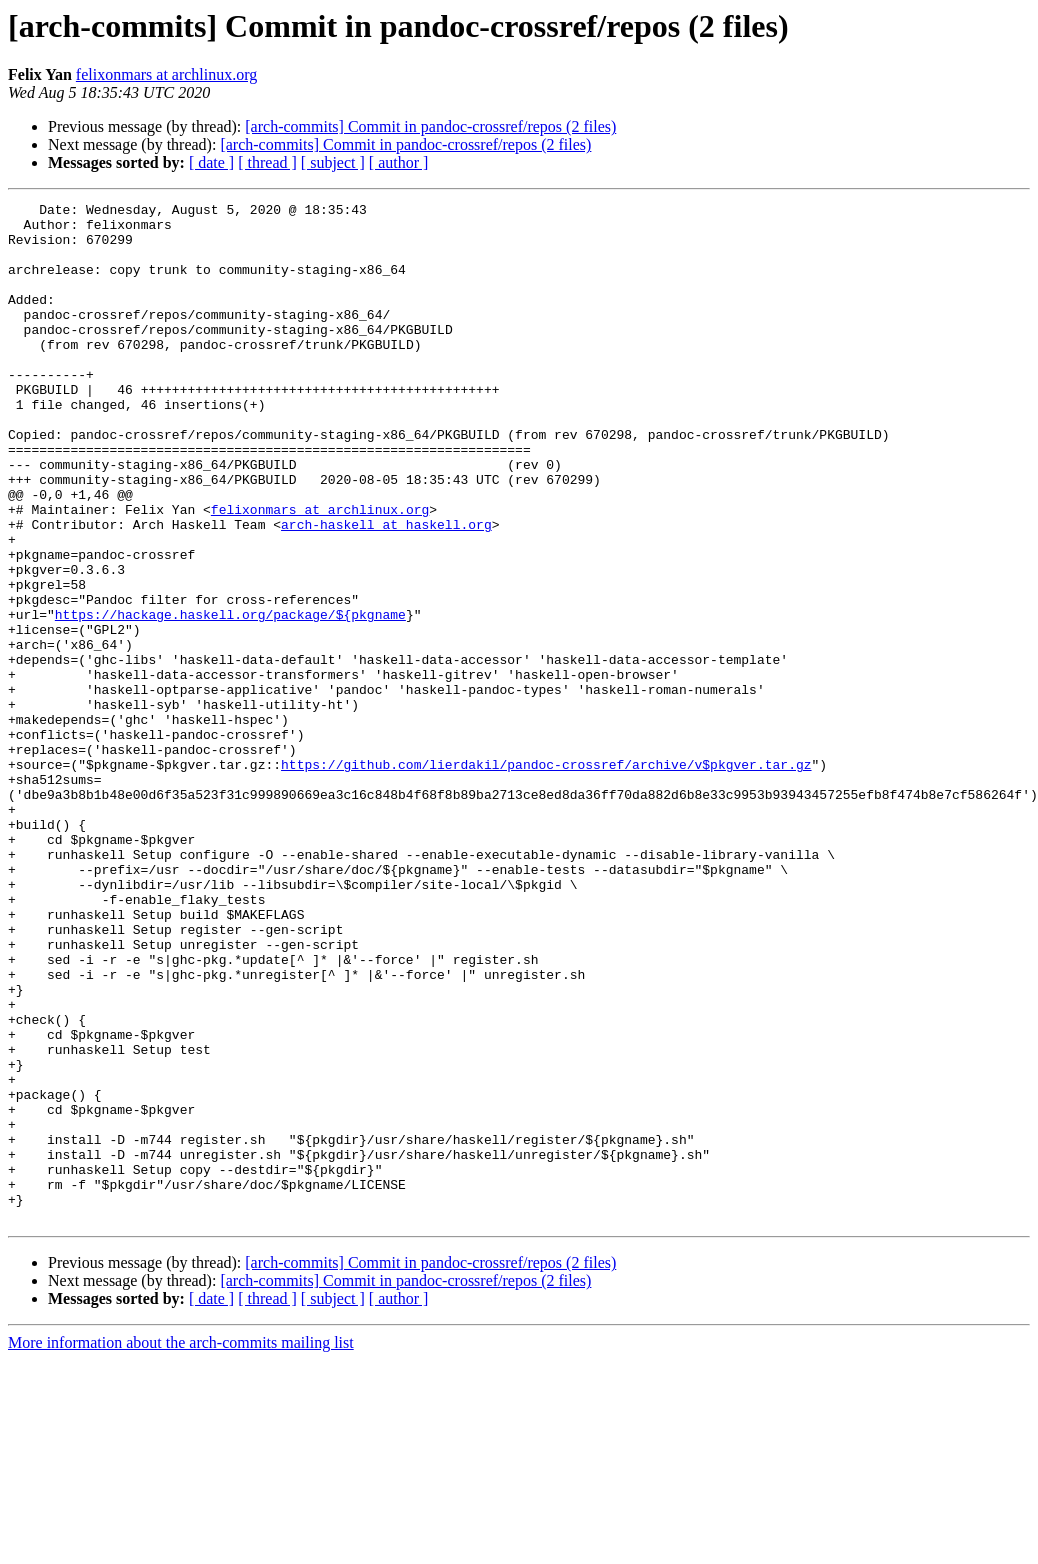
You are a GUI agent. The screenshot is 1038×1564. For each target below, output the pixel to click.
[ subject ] (333, 162)
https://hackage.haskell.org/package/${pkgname (230, 698)
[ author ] (399, 162)
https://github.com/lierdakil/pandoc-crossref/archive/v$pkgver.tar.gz (546, 878)
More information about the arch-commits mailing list (181, 1546)
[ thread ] (267, 162)
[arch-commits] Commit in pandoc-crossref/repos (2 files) (430, 126)
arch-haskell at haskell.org (386, 590)
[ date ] (211, 162)
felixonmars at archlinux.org (166, 74)
